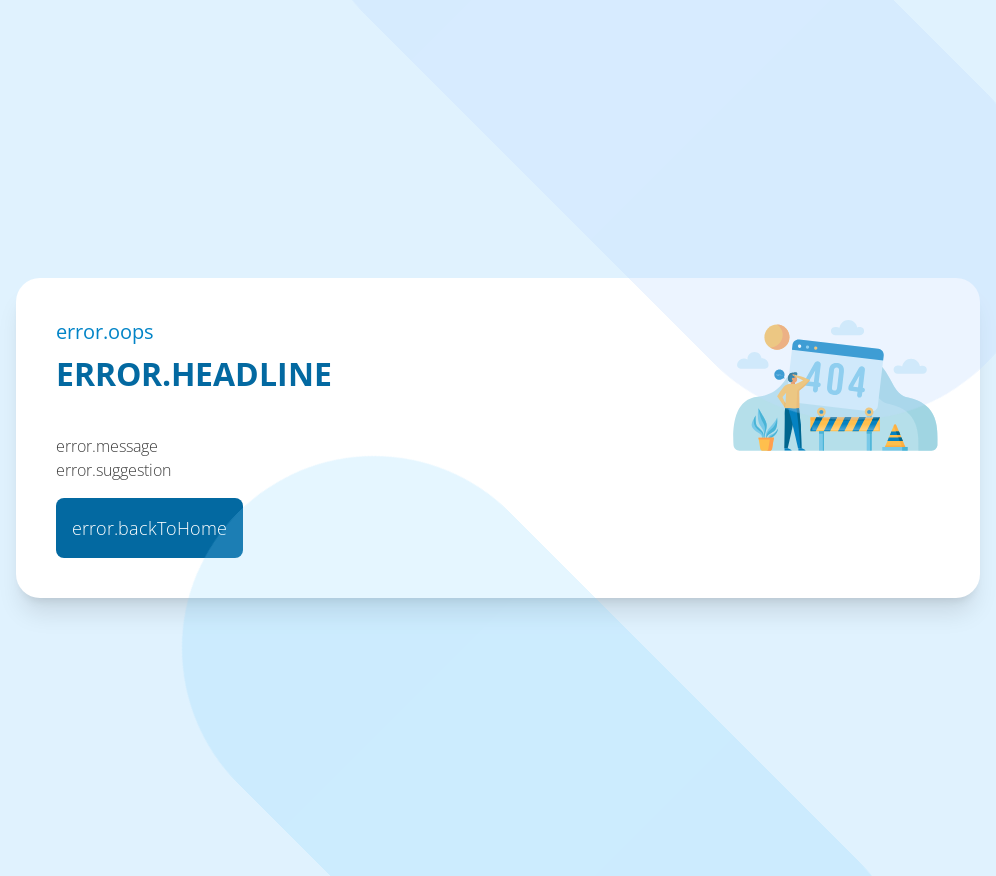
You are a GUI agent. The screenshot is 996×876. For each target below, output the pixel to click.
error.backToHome (149, 528)
